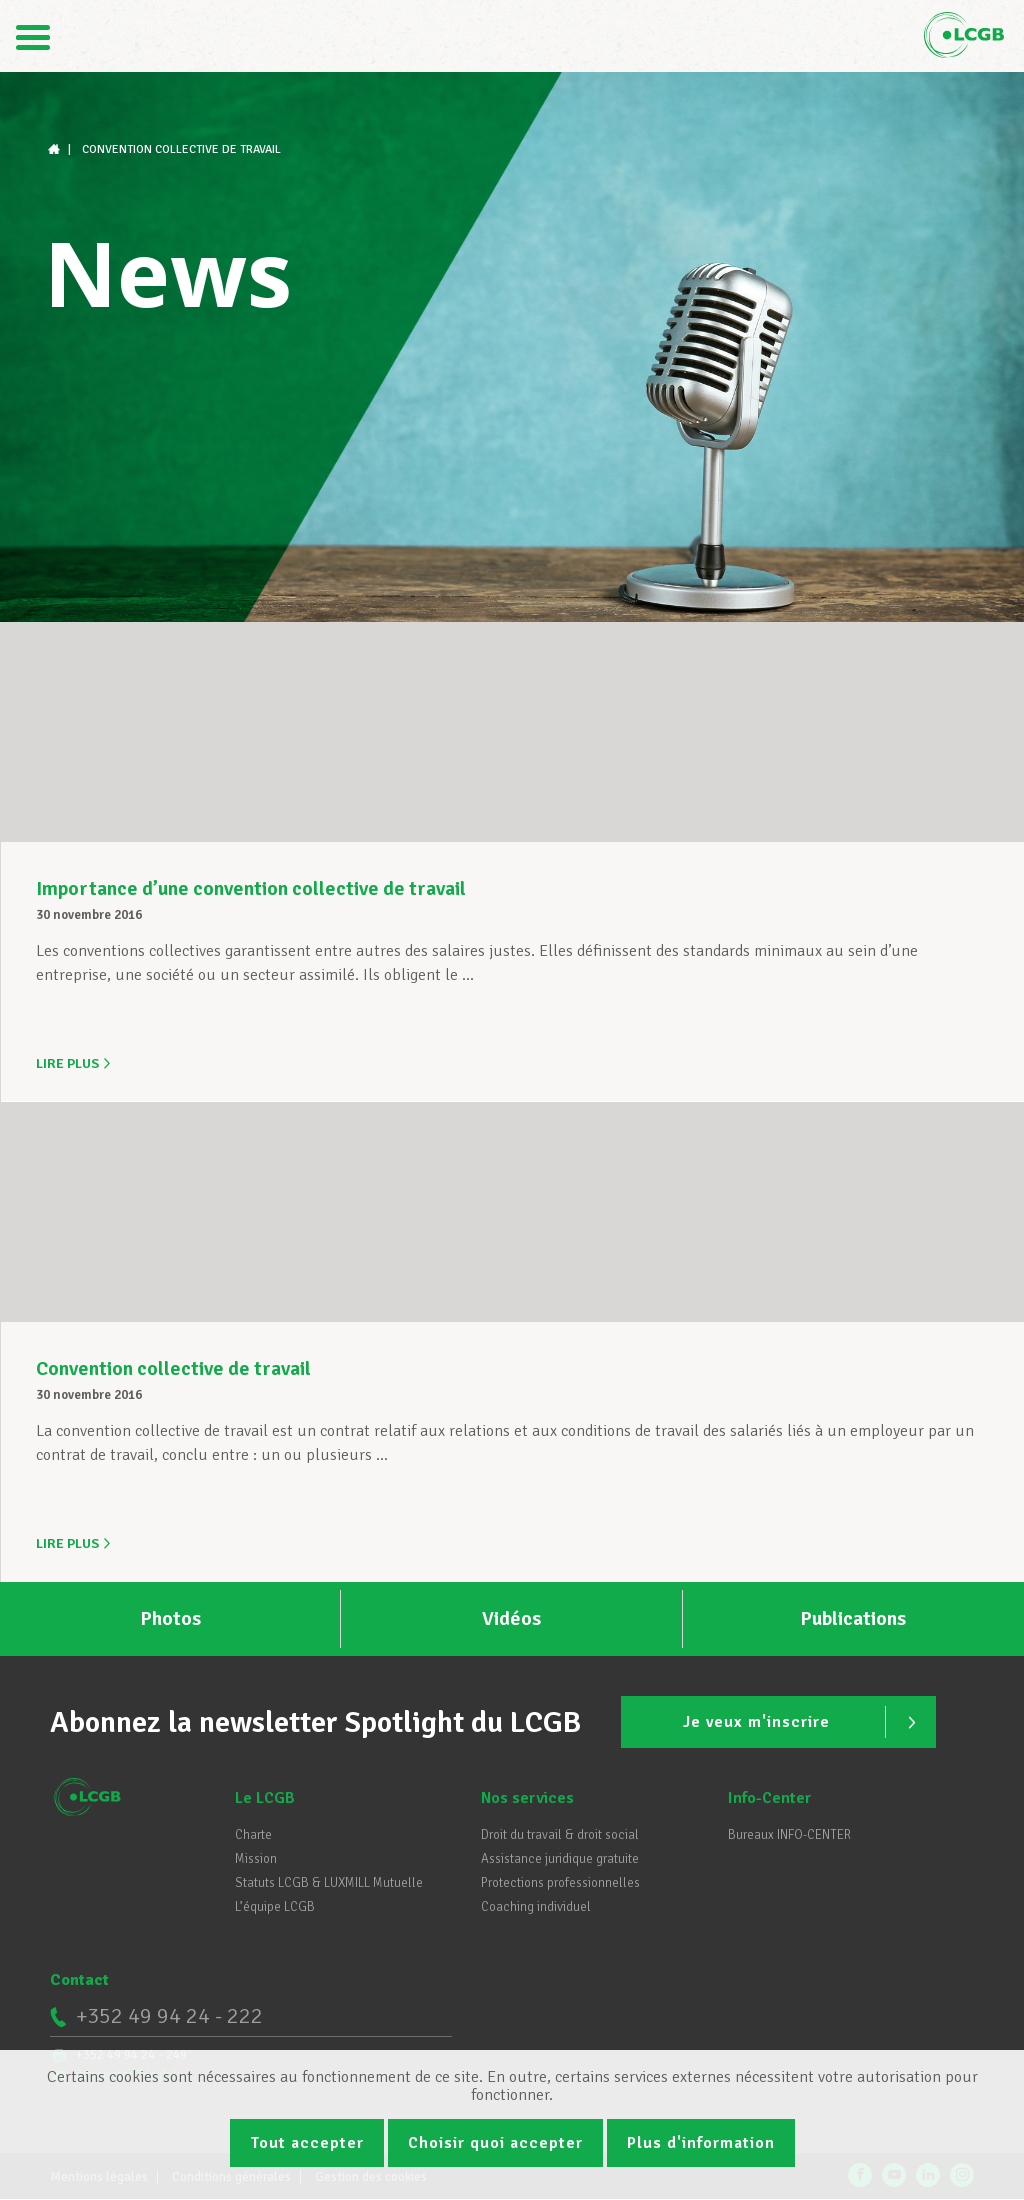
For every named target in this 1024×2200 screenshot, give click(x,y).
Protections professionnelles (560, 1879)
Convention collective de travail (173, 1366)
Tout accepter (307, 2143)
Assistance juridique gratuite (560, 1855)
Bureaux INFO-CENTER (789, 1831)
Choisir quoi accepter (495, 2143)
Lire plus (75, 1063)
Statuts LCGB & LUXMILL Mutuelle (329, 1879)
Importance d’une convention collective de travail (251, 888)
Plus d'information (701, 2143)
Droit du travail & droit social (560, 1831)
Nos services (527, 1794)
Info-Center (769, 1794)
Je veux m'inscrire (802, 1718)
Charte (253, 1831)
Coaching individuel (536, 1903)
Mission (256, 1855)
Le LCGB (265, 1794)
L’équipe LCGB (275, 1903)
